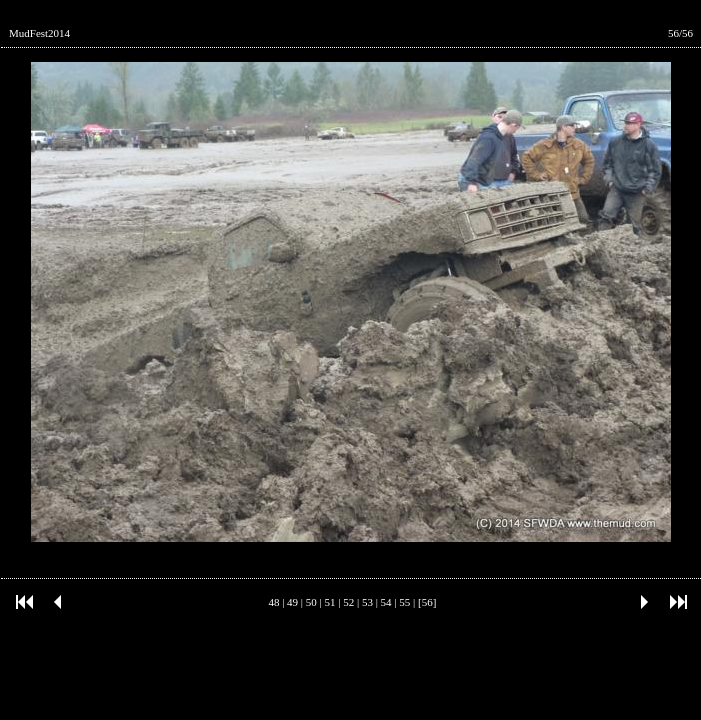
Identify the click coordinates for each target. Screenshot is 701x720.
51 (330, 602)
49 (292, 602)
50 (311, 602)
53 (367, 602)
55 (404, 602)
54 (386, 602)
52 (348, 602)
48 (273, 602)
